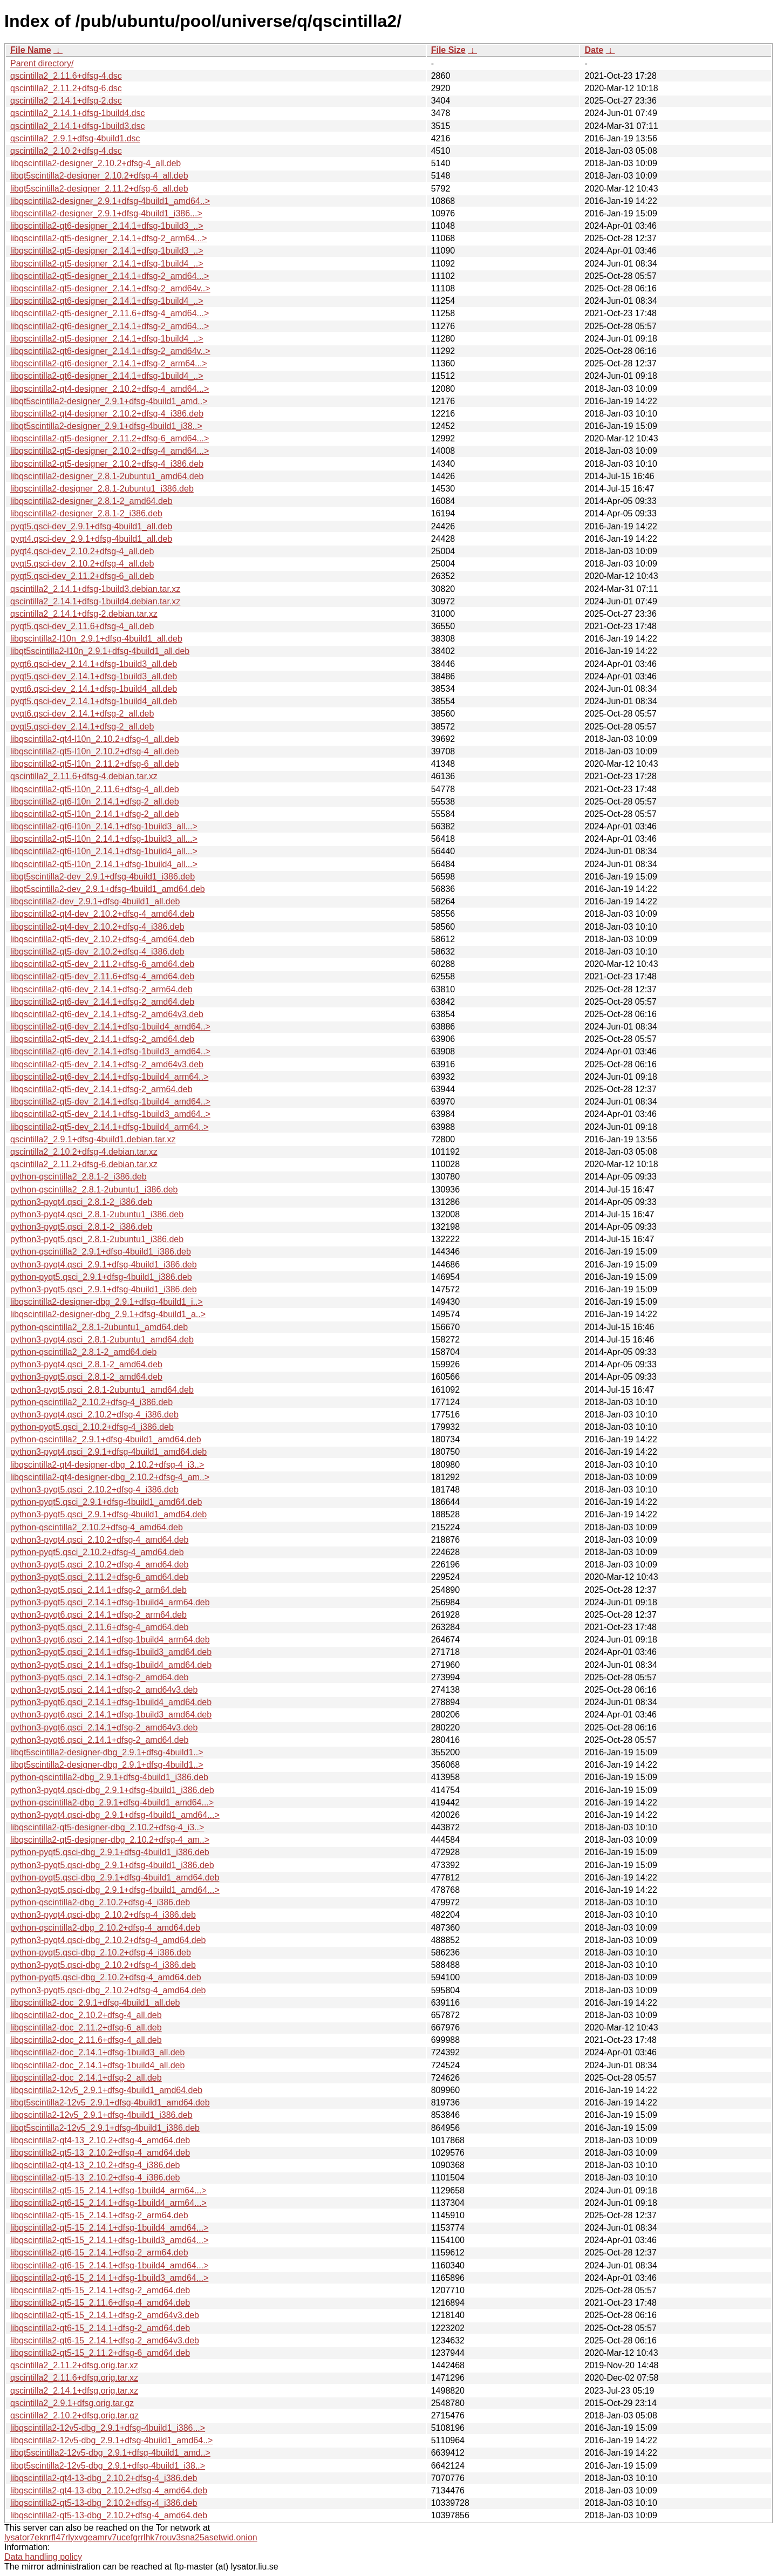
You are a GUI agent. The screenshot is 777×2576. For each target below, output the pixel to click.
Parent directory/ (41, 63)
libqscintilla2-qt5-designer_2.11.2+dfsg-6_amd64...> (109, 438)
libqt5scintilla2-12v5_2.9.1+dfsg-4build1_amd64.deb (110, 2102)
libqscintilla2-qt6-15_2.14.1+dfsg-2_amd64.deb (100, 2328)
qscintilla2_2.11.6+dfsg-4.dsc (66, 75)
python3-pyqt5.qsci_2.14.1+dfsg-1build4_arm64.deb (110, 1602)
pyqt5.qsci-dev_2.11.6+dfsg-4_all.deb (82, 626)
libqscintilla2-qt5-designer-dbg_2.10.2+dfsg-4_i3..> (107, 1827)
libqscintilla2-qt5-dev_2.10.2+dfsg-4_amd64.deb (102, 939)
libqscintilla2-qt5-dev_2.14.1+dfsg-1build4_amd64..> (110, 1101)
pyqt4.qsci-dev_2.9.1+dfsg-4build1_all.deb (91, 538)
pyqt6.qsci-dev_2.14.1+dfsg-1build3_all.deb (93, 664)
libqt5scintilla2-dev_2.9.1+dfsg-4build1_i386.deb (102, 876)
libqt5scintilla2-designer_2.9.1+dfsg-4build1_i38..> (106, 426)
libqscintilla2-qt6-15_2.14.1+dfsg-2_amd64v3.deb (104, 2340)
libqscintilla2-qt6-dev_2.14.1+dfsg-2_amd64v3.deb (106, 1014)
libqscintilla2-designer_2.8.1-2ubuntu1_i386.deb (102, 488)
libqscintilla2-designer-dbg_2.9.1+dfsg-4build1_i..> (106, 1301)
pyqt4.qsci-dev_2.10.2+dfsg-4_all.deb (82, 551)
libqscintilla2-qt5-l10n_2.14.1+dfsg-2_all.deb (94, 814)
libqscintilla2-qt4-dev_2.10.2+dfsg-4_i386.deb (97, 926)
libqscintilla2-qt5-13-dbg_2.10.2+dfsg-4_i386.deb (103, 2502)
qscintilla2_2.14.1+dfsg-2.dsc (66, 100)
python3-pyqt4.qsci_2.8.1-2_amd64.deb (86, 1364)
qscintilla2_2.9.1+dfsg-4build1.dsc (75, 138)
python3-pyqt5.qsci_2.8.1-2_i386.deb (81, 1226)
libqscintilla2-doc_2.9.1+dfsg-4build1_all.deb (95, 2002)
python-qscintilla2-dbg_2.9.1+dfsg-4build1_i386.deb (109, 1777)
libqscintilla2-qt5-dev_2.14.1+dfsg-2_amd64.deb (102, 1039)
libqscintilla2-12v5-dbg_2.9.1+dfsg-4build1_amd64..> (111, 2440)
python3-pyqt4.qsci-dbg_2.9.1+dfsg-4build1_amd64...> (115, 1814)
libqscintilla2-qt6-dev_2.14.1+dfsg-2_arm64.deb (101, 989)
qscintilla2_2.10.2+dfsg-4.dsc (66, 150)
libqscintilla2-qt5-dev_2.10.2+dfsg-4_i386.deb (97, 951)
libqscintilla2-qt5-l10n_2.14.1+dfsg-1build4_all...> (103, 864)
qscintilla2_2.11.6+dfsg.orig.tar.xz (74, 2377)
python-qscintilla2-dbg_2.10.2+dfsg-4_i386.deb (100, 1902)
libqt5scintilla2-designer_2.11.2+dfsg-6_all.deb (99, 188)
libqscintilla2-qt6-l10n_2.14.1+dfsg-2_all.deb (94, 801)
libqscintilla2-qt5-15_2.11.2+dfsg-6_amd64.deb (100, 2352)
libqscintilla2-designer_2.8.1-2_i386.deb (86, 513)
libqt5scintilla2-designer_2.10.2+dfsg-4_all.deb (99, 175)
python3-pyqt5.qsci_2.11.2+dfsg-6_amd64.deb (99, 1577)
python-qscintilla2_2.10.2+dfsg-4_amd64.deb (96, 1527)
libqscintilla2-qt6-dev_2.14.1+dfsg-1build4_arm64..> (109, 1076)
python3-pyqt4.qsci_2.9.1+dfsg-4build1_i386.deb (103, 1264)
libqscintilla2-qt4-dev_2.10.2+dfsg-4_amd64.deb (102, 913)
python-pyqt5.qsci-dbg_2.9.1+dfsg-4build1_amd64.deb (114, 1877)
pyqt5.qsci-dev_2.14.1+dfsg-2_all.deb (82, 726)
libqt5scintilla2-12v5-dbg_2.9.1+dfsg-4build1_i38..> (107, 2465)
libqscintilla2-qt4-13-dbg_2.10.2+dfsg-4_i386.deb (103, 2478)
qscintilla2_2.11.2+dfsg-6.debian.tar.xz (84, 1164)
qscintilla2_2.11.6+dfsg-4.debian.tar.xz (84, 776)
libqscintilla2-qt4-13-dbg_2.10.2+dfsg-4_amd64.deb (108, 2490)
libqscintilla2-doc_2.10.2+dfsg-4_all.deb (86, 2015)
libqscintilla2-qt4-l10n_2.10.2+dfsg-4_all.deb (94, 739)
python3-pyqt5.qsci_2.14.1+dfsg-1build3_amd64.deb (111, 1652)
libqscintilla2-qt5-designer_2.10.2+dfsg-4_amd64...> (109, 450)
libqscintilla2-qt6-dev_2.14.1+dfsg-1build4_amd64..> (110, 1026)
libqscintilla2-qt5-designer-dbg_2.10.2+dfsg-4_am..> (109, 1839)
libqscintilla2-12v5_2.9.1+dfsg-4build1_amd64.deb (106, 2090)
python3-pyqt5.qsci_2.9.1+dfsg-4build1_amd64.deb (108, 1514)
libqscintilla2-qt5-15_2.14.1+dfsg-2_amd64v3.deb (104, 2315)
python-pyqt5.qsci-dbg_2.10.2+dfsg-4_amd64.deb (105, 1977)
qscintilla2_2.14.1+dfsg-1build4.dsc (77, 113)
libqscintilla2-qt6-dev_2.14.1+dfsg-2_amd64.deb (102, 1001)
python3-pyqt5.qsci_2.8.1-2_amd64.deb (86, 1376)
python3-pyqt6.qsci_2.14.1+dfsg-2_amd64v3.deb (103, 1727)
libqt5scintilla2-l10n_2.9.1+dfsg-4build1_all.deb (99, 651)
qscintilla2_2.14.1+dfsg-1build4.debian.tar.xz (95, 601)
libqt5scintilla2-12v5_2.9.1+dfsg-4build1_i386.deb (105, 2127)
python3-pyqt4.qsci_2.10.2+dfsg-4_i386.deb (94, 1414)
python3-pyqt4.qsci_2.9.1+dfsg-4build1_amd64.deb (108, 1451)
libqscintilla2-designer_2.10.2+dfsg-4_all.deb (95, 163)
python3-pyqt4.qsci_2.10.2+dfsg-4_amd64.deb (99, 1539)
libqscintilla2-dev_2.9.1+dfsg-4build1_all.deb (95, 901)
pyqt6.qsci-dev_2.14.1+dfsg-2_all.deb (82, 713)
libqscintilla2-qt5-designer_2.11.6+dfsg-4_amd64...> (109, 313)
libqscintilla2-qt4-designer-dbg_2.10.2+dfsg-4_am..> (109, 1477)
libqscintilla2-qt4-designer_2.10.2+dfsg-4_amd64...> (109, 388)
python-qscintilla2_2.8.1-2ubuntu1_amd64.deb (99, 1327)
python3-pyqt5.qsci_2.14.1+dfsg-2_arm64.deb (98, 1589)
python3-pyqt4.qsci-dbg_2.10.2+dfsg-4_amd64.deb (108, 1940)
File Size (448, 49)
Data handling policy (43, 2556)
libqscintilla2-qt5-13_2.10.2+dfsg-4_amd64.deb (100, 2152)
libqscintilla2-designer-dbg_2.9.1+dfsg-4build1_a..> (108, 1314)
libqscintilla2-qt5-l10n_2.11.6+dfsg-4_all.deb (94, 789)
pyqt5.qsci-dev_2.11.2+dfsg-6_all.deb (82, 576)
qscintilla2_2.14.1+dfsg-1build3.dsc (77, 126)
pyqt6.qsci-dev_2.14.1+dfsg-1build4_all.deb (93, 688)
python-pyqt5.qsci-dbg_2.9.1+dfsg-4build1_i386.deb (109, 1852)
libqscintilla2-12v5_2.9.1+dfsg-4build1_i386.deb (101, 2115)
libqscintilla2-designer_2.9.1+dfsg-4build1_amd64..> (110, 201)
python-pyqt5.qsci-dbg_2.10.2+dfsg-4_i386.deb (100, 1952)
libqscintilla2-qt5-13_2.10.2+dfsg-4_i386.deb (95, 2177)
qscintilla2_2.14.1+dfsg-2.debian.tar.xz (84, 613)
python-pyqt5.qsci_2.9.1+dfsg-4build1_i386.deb (101, 1277)
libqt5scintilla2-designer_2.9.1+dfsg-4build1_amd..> (109, 401)
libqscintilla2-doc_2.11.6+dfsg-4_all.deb (86, 2040)
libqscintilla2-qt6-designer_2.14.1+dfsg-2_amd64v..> (110, 351)
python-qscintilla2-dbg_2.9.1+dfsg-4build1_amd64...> (112, 1802)
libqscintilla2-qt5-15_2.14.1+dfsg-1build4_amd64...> (109, 2227)
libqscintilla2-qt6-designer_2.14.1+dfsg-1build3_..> (106, 225)
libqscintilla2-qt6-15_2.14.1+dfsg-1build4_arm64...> (108, 2202)
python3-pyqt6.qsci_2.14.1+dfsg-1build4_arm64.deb (110, 1639)
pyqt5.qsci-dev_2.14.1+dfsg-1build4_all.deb (93, 701)
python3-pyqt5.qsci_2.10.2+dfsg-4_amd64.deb (99, 1564)
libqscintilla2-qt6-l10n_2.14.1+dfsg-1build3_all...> (103, 826)
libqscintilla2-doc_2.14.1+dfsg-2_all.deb (86, 2077)
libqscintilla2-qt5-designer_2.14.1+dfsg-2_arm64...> (108, 238)
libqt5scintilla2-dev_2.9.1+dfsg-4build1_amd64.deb (107, 889)
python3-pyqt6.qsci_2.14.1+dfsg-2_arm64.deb (98, 1614)
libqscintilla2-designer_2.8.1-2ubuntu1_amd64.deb (106, 476)
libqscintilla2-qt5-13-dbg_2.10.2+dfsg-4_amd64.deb (108, 2515)
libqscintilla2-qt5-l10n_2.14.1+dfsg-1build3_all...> (103, 838)
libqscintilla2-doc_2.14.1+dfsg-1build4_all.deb (97, 2065)
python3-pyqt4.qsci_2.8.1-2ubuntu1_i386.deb (96, 1214)
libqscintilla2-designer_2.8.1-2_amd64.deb (91, 501)
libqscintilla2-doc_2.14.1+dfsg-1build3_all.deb (97, 2052)
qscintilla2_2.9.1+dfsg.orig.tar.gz (72, 2403)
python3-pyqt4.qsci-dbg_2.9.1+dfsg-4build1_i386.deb (112, 1790)
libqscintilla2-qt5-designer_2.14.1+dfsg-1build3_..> (106, 250)
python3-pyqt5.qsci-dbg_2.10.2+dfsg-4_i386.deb (103, 1965)
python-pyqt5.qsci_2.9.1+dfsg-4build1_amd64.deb (106, 1502)
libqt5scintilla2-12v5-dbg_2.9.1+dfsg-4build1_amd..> (110, 2452)
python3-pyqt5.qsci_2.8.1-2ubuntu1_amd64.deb (102, 1389)
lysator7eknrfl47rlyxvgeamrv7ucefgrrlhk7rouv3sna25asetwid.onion (130, 2537)
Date (593, 49)
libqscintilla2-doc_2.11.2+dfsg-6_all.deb (86, 2027)
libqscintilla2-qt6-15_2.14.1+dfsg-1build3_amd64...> (109, 2277)
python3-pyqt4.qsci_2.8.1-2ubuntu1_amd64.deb (102, 1339)
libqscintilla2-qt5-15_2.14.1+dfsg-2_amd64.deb (100, 2290)
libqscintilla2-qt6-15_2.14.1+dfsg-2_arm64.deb (99, 2252)
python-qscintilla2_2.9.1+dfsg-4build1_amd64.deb (105, 1439)
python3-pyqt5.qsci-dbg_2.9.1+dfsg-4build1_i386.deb (112, 1865)
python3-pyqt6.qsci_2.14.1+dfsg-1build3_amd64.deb (111, 1714)
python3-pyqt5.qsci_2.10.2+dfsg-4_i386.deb (94, 1489)
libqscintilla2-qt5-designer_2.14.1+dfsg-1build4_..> (106, 263)
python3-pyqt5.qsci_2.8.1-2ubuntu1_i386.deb (96, 1239)
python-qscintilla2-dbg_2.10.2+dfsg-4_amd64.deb (105, 1927)
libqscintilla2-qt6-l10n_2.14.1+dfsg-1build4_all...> (103, 851)
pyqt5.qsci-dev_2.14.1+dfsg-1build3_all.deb (93, 676)
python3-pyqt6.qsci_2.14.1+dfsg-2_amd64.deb (99, 1739)
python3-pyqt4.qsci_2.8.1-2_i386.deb (81, 1202)
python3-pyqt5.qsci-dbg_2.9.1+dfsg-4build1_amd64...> (115, 1889)
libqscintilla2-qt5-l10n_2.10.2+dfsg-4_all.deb (94, 751)
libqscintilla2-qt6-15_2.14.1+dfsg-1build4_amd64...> (109, 2265)
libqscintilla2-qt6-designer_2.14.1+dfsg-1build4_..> (106, 300)
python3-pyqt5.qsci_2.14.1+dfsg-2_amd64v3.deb (103, 1689)
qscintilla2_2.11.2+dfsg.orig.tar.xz (74, 2365)
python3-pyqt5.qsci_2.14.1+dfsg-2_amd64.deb (99, 1677)
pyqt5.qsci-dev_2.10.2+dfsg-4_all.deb (82, 563)
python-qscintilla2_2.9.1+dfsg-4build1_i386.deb (100, 1251)
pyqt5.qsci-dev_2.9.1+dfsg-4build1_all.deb (91, 526)
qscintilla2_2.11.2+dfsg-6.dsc (66, 88)
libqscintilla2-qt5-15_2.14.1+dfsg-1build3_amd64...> (109, 2240)
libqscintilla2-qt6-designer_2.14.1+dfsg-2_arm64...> (108, 363)
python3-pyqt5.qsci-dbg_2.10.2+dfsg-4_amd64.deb (108, 1990)
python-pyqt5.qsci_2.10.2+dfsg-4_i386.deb (92, 1427)
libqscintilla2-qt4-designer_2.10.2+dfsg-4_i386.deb (106, 413)
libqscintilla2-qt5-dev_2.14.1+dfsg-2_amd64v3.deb (106, 1064)
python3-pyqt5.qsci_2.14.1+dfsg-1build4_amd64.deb (111, 1664)
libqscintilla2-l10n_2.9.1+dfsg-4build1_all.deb (96, 638)
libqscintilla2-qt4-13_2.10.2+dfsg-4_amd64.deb (100, 2140)
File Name (30, 49)
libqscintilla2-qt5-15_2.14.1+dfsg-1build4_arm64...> (108, 2190)
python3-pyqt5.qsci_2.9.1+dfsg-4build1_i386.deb (103, 1289)
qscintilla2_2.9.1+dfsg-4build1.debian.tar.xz (92, 1139)
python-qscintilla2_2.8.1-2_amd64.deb (83, 1352)
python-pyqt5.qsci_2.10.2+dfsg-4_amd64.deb (97, 1552)
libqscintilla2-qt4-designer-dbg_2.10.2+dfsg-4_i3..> (107, 1464)
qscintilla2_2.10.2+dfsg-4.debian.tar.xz (84, 1151)
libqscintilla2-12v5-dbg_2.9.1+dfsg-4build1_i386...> (107, 2427)
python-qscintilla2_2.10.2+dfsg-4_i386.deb (91, 1402)
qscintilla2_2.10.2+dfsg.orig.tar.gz (74, 2415)
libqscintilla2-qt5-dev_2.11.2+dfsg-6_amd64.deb (102, 964)
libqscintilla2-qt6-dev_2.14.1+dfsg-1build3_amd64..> (110, 1051)
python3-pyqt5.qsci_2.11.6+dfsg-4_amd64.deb (99, 1627)
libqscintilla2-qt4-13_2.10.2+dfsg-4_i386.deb (95, 2165)
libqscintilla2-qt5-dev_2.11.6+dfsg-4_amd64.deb (102, 976)
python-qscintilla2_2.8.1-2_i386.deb (78, 1176)
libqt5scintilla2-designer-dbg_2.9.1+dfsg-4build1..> (106, 1752)
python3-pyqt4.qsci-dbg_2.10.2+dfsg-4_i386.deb (103, 1914)
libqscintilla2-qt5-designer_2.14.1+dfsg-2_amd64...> (109, 276)
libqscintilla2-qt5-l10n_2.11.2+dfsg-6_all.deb (94, 763)
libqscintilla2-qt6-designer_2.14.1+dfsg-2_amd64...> (109, 326)
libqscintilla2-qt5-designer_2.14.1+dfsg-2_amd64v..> (110, 288)
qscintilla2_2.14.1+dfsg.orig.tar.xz (74, 2390)
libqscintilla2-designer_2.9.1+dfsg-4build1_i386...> (106, 213)
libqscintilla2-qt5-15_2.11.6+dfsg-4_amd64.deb (100, 2302)
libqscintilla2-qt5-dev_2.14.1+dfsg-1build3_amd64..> (110, 1114)
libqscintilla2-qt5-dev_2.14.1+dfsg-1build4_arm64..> (109, 1127)
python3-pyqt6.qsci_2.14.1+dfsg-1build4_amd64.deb (111, 1702)
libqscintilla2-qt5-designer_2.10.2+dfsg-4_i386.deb (106, 463)
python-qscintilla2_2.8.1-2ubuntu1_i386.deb (94, 1189)
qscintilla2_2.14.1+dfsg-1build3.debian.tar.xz (95, 589)
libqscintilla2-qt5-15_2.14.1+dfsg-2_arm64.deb (99, 2215)
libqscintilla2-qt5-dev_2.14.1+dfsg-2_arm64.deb (101, 1089)
